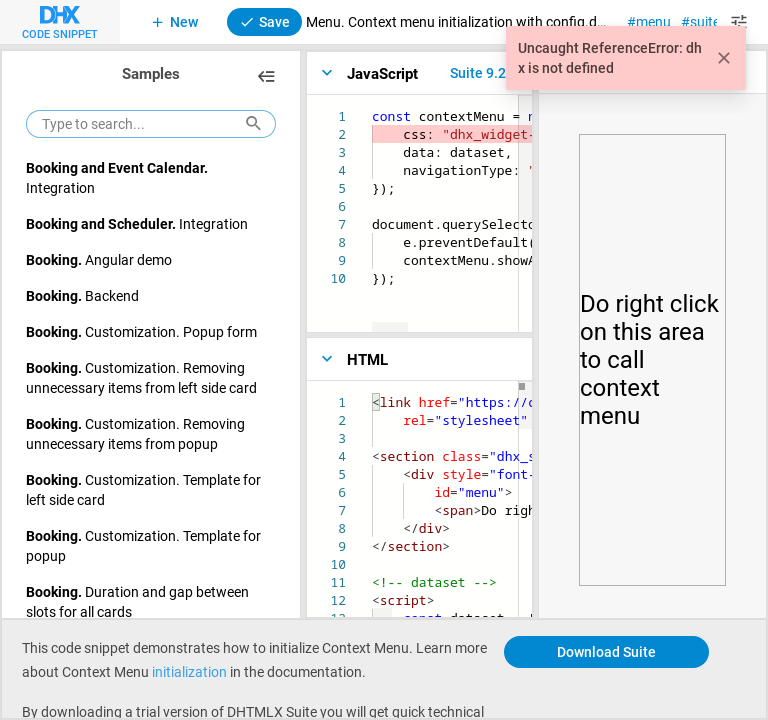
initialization (189, 671)
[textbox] (372, 107)
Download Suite (606, 651)
